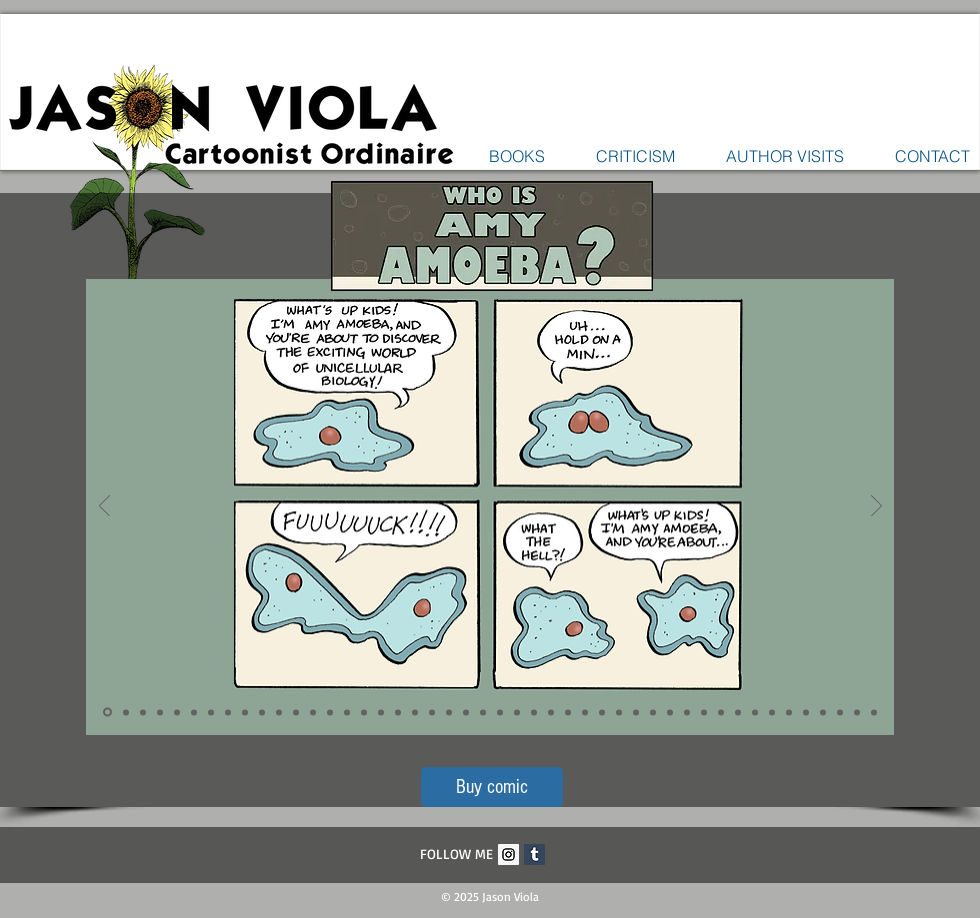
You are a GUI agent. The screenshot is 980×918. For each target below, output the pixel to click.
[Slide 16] (364, 712)
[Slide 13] (313, 712)
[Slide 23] (483, 712)
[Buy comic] (492, 787)
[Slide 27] (551, 712)
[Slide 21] (449, 712)
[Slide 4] (160, 712)
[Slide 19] (415, 712)
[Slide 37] (721, 712)
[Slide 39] (755, 712)
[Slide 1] (107, 712)
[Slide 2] (126, 712)
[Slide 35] (687, 712)
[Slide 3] (143, 712)
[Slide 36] (704, 712)
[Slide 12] (296, 712)
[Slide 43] (823, 712)
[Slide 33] (653, 712)
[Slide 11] (279, 712)
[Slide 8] (228, 712)
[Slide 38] (738, 712)
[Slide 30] (602, 712)
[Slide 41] (789, 712)
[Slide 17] (381, 712)
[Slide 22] (466, 712)
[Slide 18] (398, 712)
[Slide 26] (534, 712)
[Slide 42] (806, 712)
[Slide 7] (211, 712)
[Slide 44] (840, 712)
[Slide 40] (772, 712)
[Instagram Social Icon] (508, 854)
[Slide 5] (177, 712)
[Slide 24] (500, 712)
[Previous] (104, 507)
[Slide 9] (245, 712)
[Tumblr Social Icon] (534, 854)
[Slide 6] (194, 712)
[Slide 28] (568, 712)
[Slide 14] (330, 712)
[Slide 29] (585, 712)
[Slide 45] (857, 712)
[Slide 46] (874, 712)
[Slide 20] (432, 712)
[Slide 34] (670, 712)
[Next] (876, 507)
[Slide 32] (636, 712)
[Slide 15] (347, 712)
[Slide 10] (262, 712)
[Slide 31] (619, 712)
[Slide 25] (517, 712)
